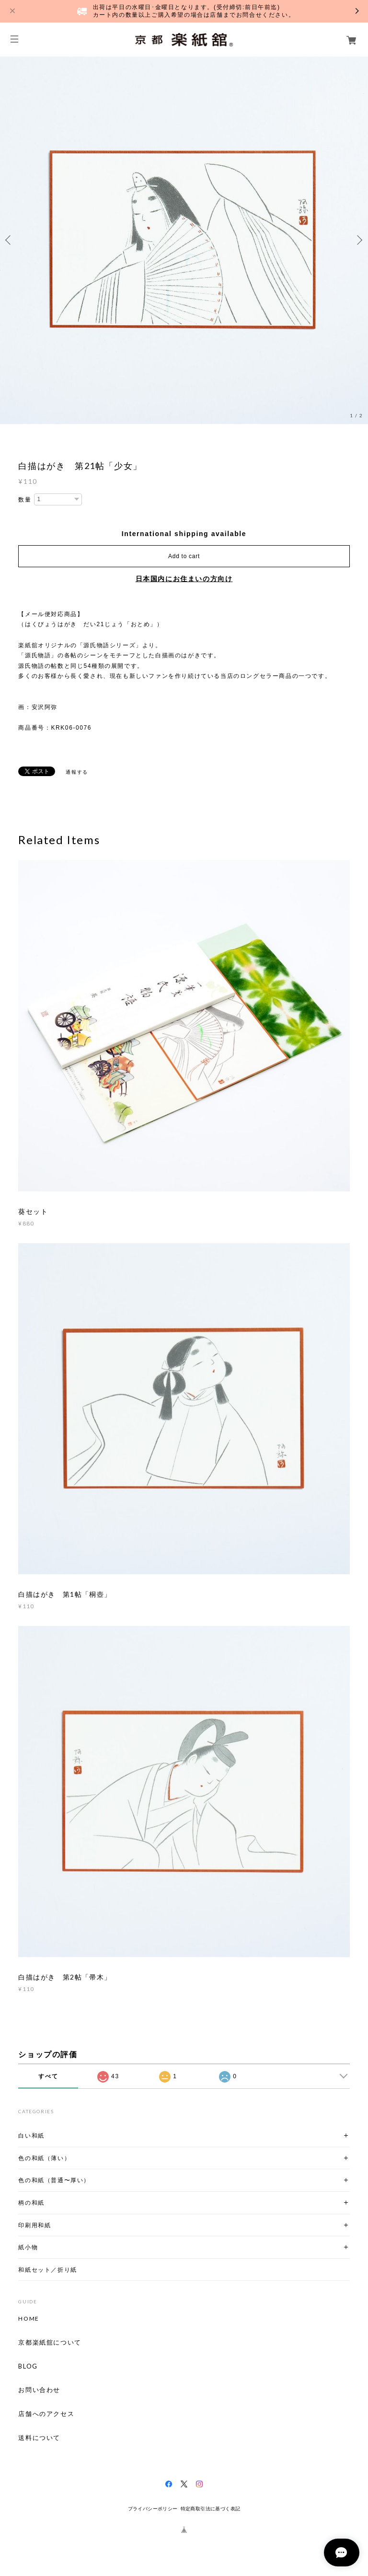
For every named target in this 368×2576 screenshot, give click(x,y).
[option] (184, 240)
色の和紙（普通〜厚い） (54, 2180)
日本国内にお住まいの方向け (184, 579)
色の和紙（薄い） (44, 2158)
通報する (77, 772)
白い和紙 (31, 2135)
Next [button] (358, 240)
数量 (24, 499)
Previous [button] (9, 240)
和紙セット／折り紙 (47, 2269)
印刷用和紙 (34, 2225)
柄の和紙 (31, 2202)
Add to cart (184, 556)
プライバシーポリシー (153, 2508)
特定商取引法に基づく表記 (211, 2508)
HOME (28, 2318)
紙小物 (28, 2247)
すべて (48, 2076)
